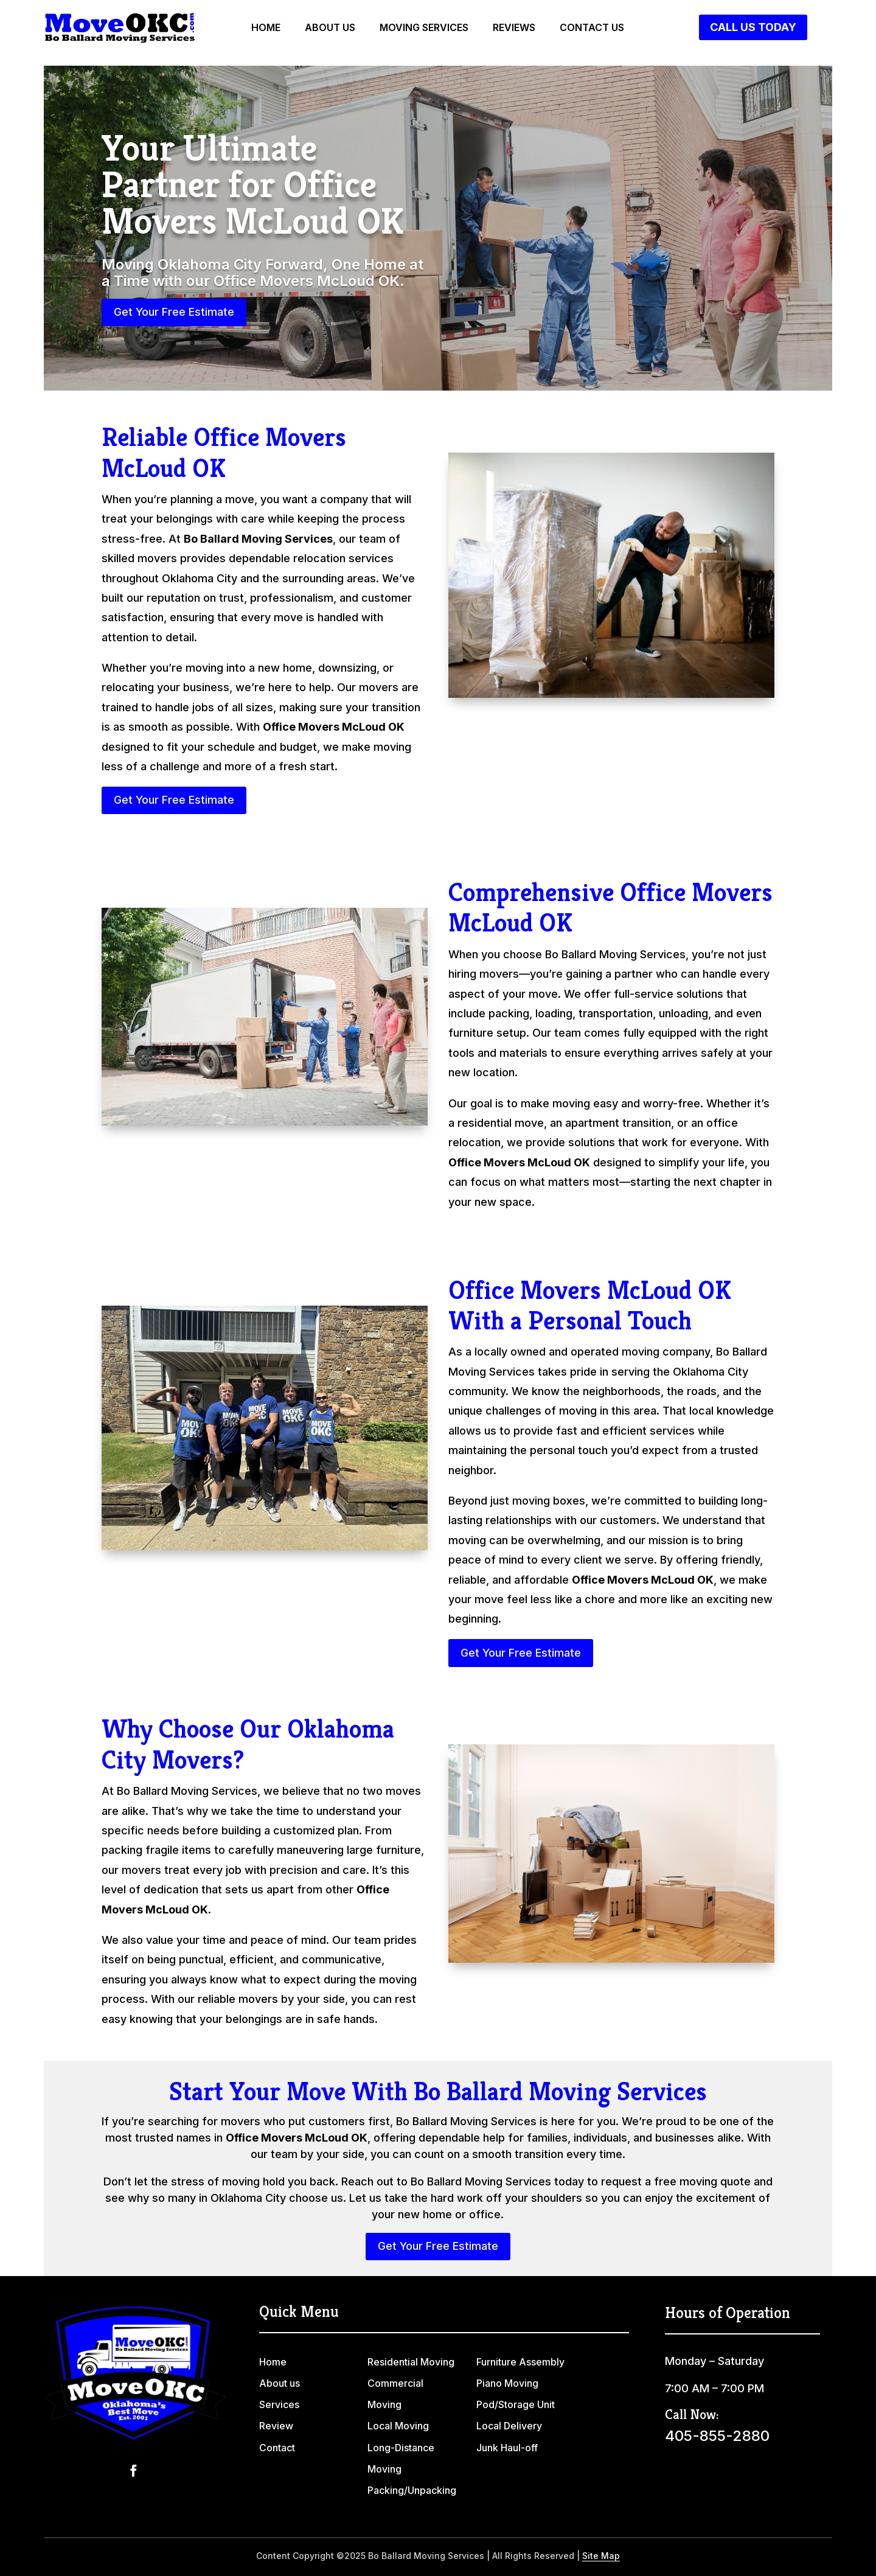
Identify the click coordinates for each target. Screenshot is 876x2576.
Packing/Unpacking (411, 2490)
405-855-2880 (717, 2436)
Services (279, 2404)
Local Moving (398, 2426)
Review (276, 2426)
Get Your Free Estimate (174, 311)
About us (330, 28)
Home (265, 28)
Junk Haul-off (507, 2448)
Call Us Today (753, 27)
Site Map (601, 2555)
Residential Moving (410, 2362)
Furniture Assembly (520, 2362)
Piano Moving (507, 2383)
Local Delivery (509, 2426)
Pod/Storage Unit (515, 2404)
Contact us (592, 28)
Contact (277, 2448)
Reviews (514, 28)
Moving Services (424, 28)
